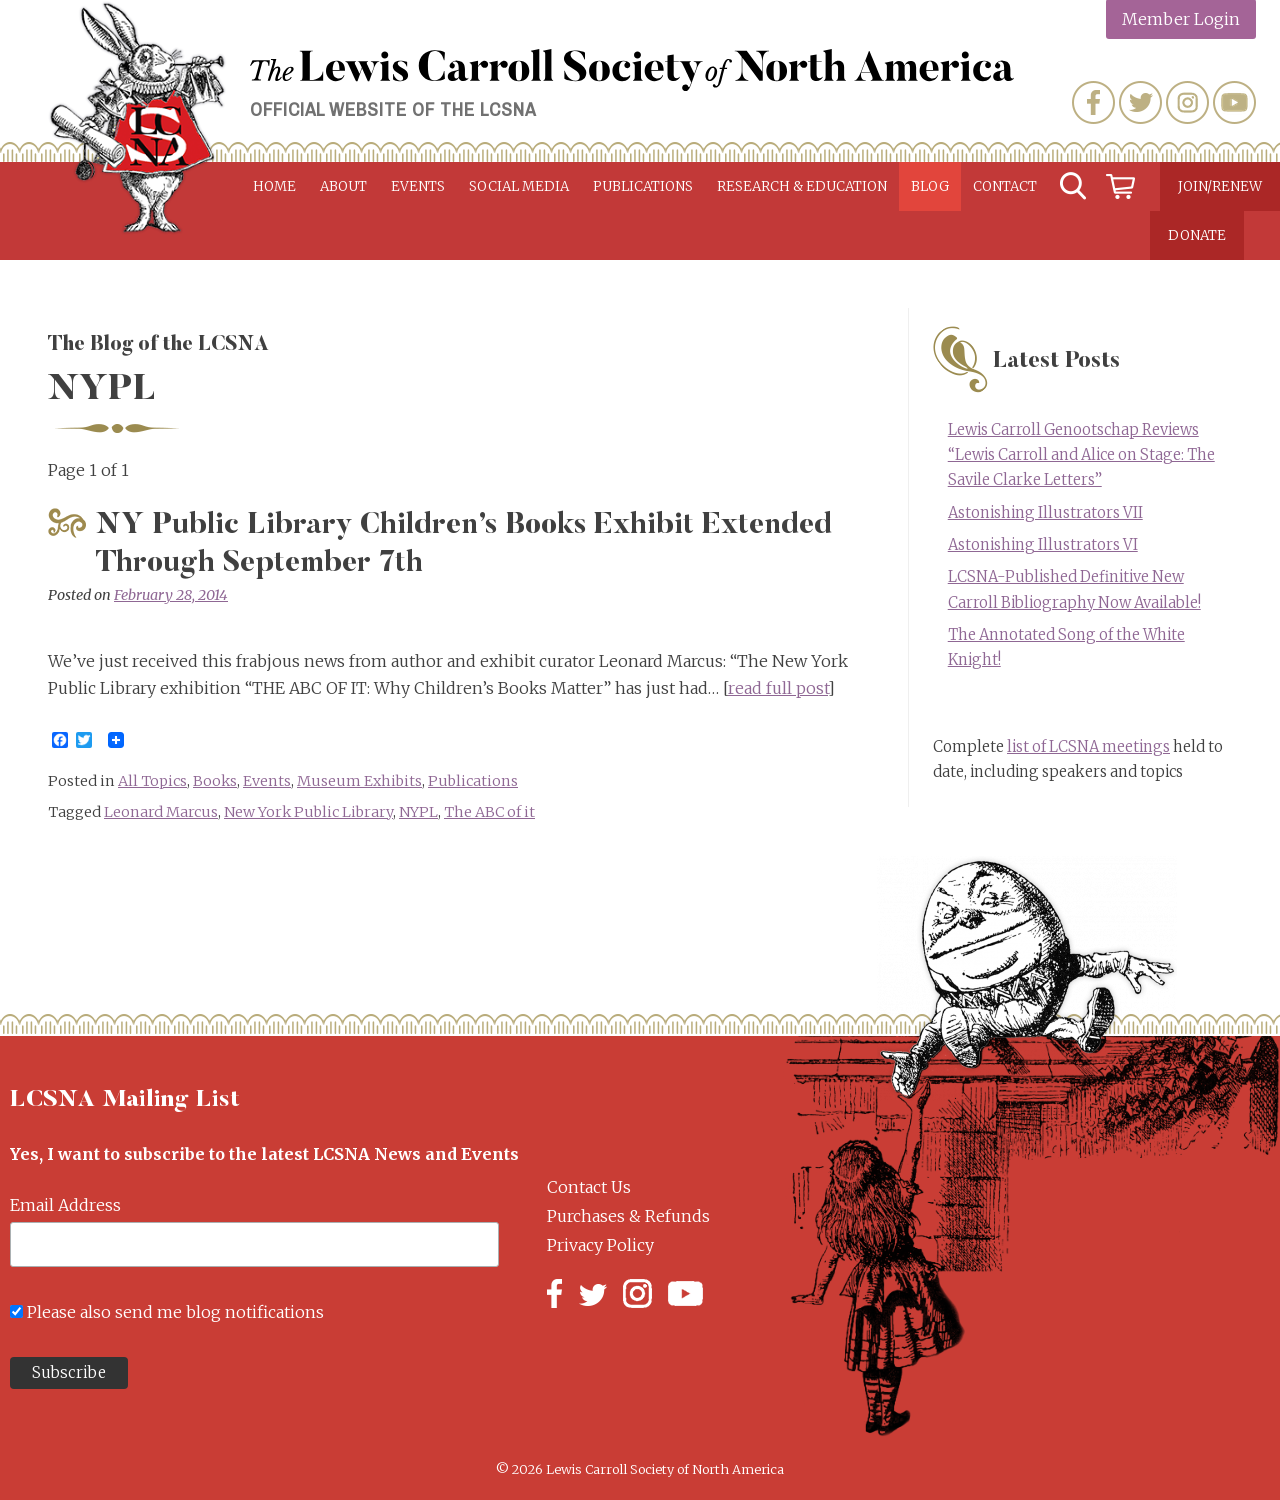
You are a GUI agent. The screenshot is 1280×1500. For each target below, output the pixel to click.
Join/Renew (1220, 186)
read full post (778, 688)
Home (274, 186)
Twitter (1140, 102)
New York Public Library (308, 812)
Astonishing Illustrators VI (1043, 545)
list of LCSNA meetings (1088, 747)
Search (1073, 186)
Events (418, 186)
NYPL (418, 812)
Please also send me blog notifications (175, 1312)
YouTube (1234, 102)
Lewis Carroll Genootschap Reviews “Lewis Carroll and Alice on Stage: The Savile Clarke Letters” (1081, 455)
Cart (1121, 186)
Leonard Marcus (161, 812)
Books (215, 781)
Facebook (1093, 102)
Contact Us (589, 1187)
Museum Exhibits (359, 781)
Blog (930, 186)
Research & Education (802, 186)
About (343, 186)
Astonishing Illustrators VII (1045, 513)
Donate (1197, 235)
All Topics (152, 781)
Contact (1005, 186)
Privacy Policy (600, 1245)
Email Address (65, 1205)
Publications (643, 186)
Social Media (519, 186)
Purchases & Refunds (628, 1216)
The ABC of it (489, 812)
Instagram (1187, 102)
